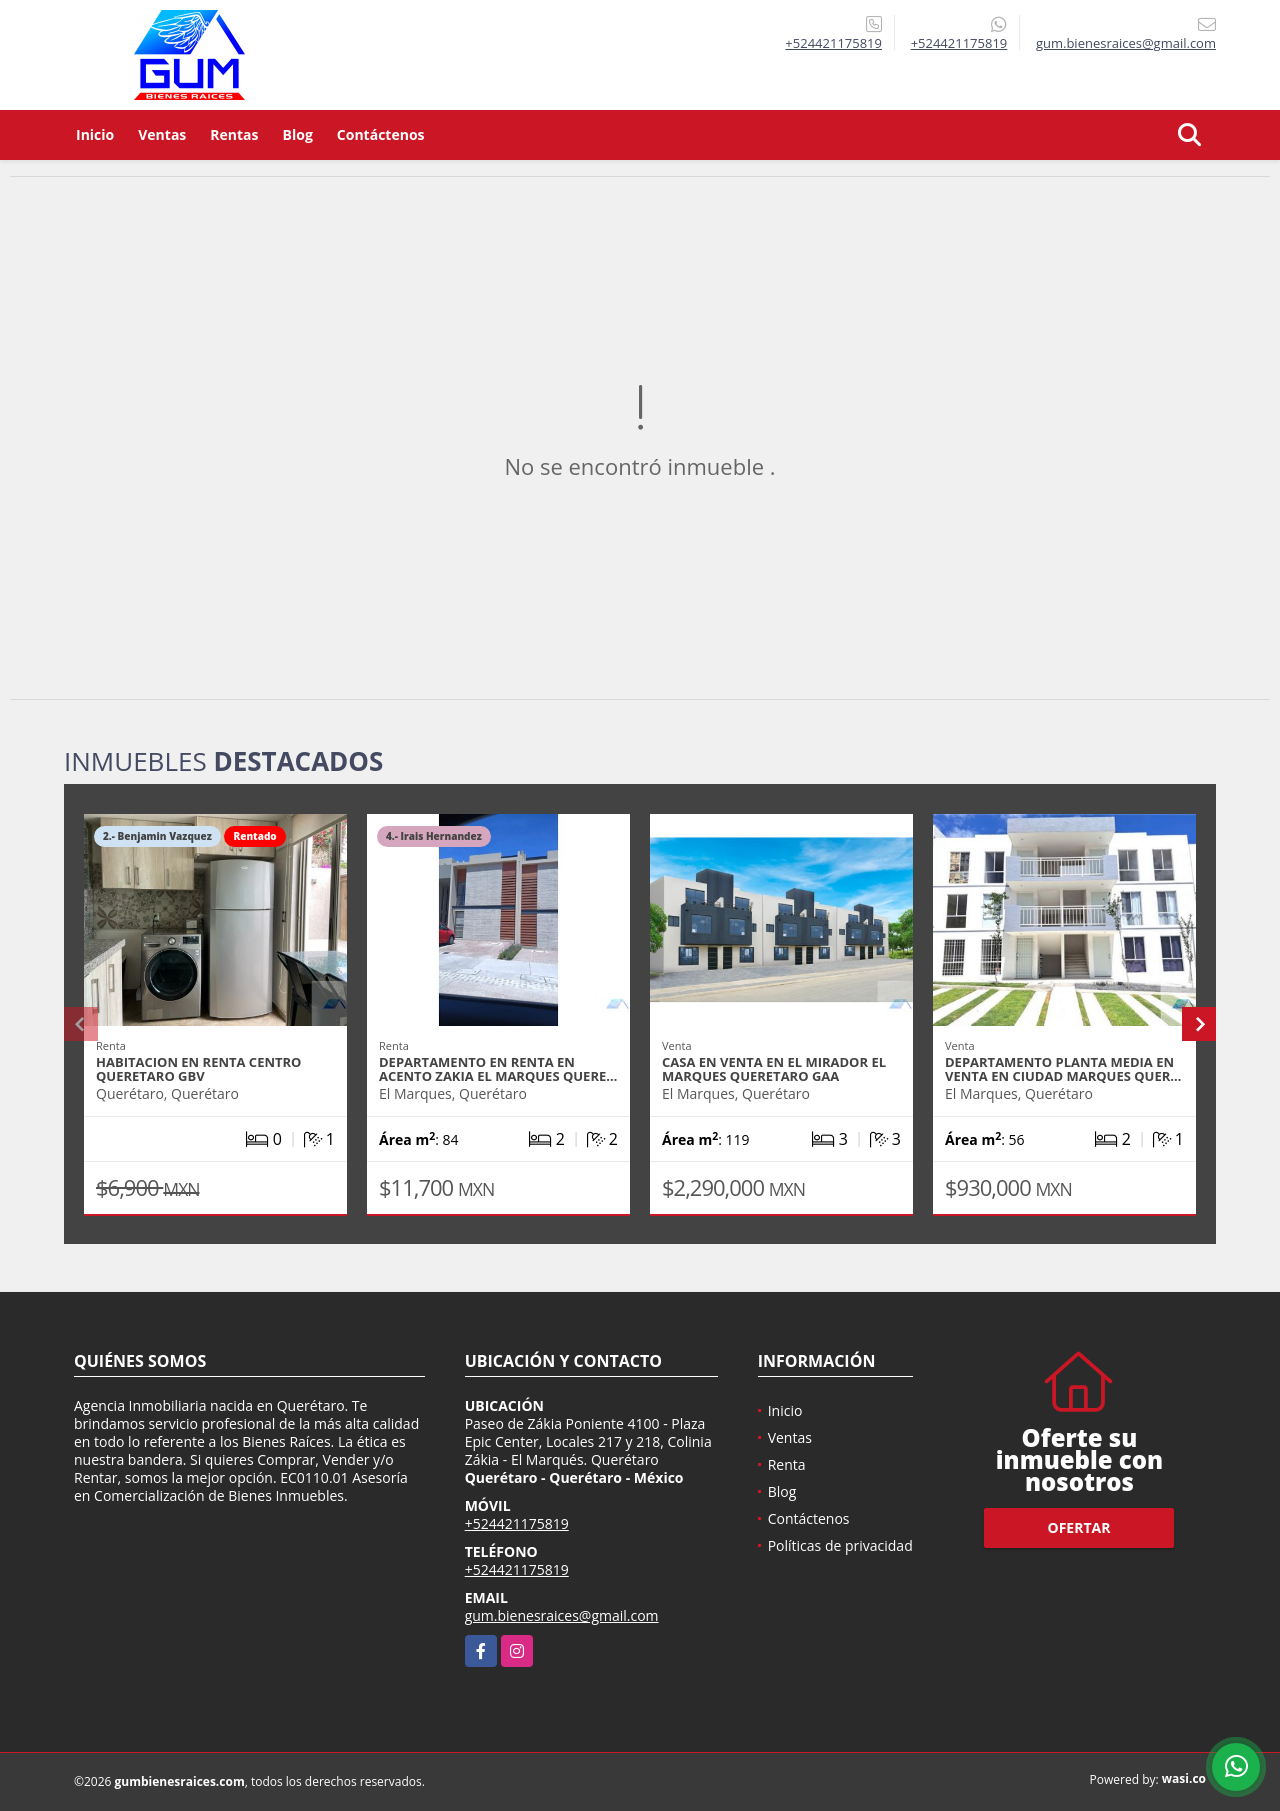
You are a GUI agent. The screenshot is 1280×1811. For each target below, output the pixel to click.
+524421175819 (833, 43)
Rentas (234, 134)
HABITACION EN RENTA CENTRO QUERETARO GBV (198, 1069)
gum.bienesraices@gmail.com (562, 1615)
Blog (298, 134)
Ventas (162, 134)
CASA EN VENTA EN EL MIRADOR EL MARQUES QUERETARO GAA (774, 1069)
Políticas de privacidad (840, 1545)
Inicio (95, 134)
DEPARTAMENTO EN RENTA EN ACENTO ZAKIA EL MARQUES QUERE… (498, 1069)
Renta (787, 1464)
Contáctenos (381, 134)
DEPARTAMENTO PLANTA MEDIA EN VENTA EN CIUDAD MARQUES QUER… (1063, 1069)
